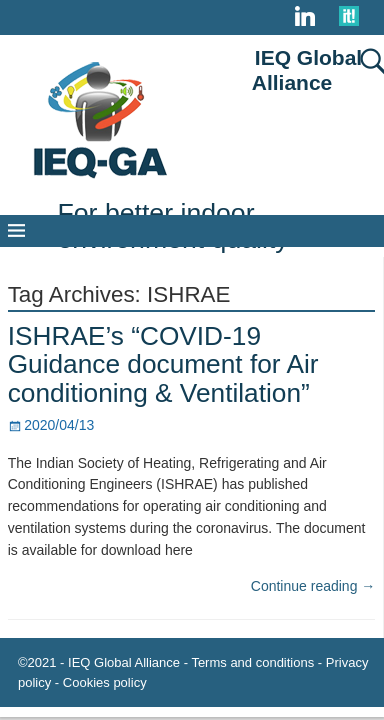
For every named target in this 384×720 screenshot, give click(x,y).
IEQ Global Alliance (307, 70)
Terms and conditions (252, 662)
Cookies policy (105, 682)
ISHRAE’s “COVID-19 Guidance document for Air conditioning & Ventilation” (163, 365)
